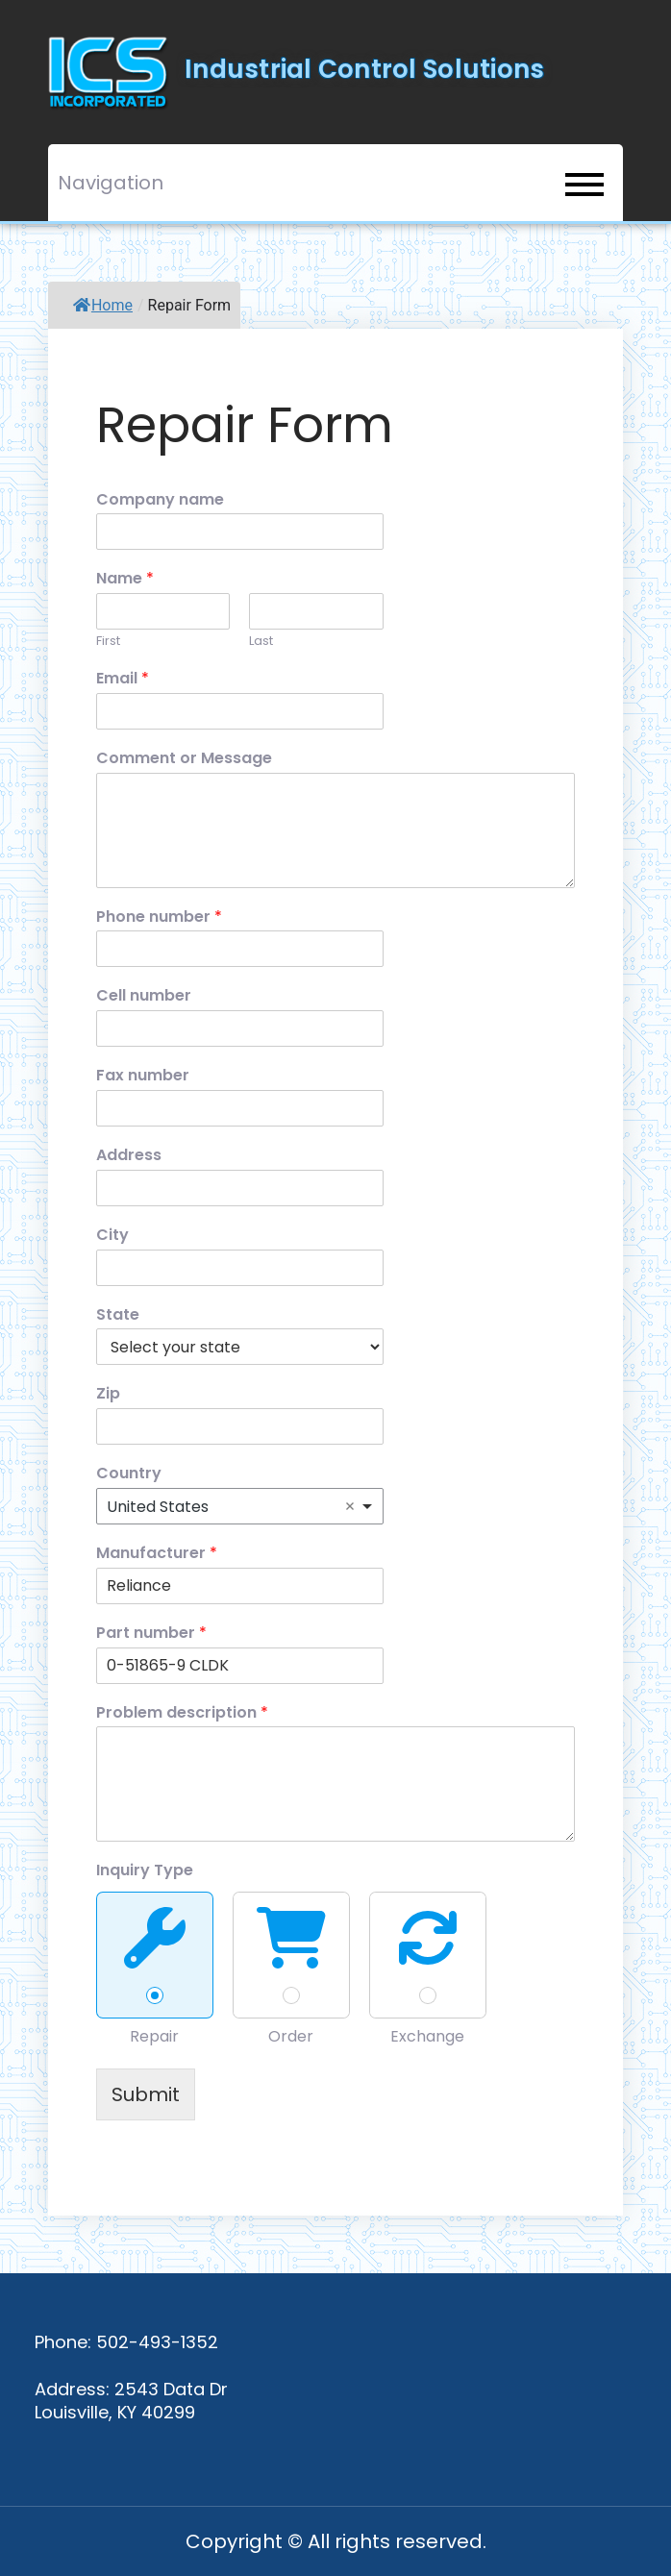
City (112, 1236)
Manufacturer (156, 1554)
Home (103, 305)
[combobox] (240, 1506)
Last (261, 641)
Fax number (142, 1076)
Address (129, 1156)
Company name (160, 500)
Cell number (143, 996)
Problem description (182, 1713)
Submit (146, 2094)
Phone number (159, 917)
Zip (108, 1394)
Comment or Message (184, 759)
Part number (151, 1633)
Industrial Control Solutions (364, 69)
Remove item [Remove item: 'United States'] (350, 1506)
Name (125, 579)
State (117, 1315)
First (108, 641)
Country (129, 1474)
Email (122, 679)
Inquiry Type (144, 1871)
